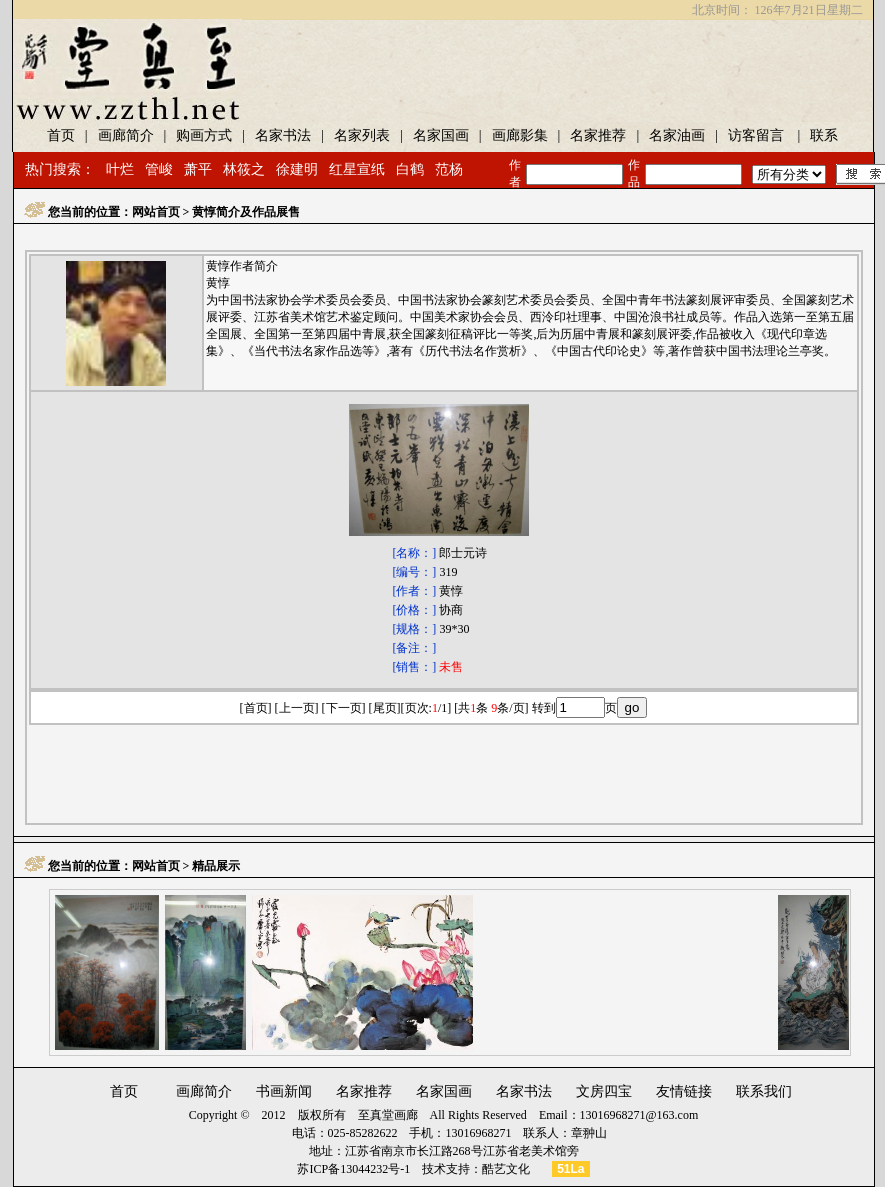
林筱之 (244, 169)
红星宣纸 (357, 169)
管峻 (159, 169)
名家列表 (362, 135)
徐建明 (297, 169)
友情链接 (684, 1091)
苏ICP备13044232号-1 (353, 1169)
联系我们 (764, 1091)
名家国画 (441, 135)
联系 (824, 135)
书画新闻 (284, 1091)
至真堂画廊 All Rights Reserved (442, 1115)
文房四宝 (604, 1091)
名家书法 (283, 135)
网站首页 (156, 212)
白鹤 (410, 169)
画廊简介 (126, 135)
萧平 (198, 169)
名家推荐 (598, 135)
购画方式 (204, 135)
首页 (124, 1091)
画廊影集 (520, 135)
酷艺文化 (506, 1169)
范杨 (449, 169)
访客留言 (756, 135)
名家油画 (677, 135)
